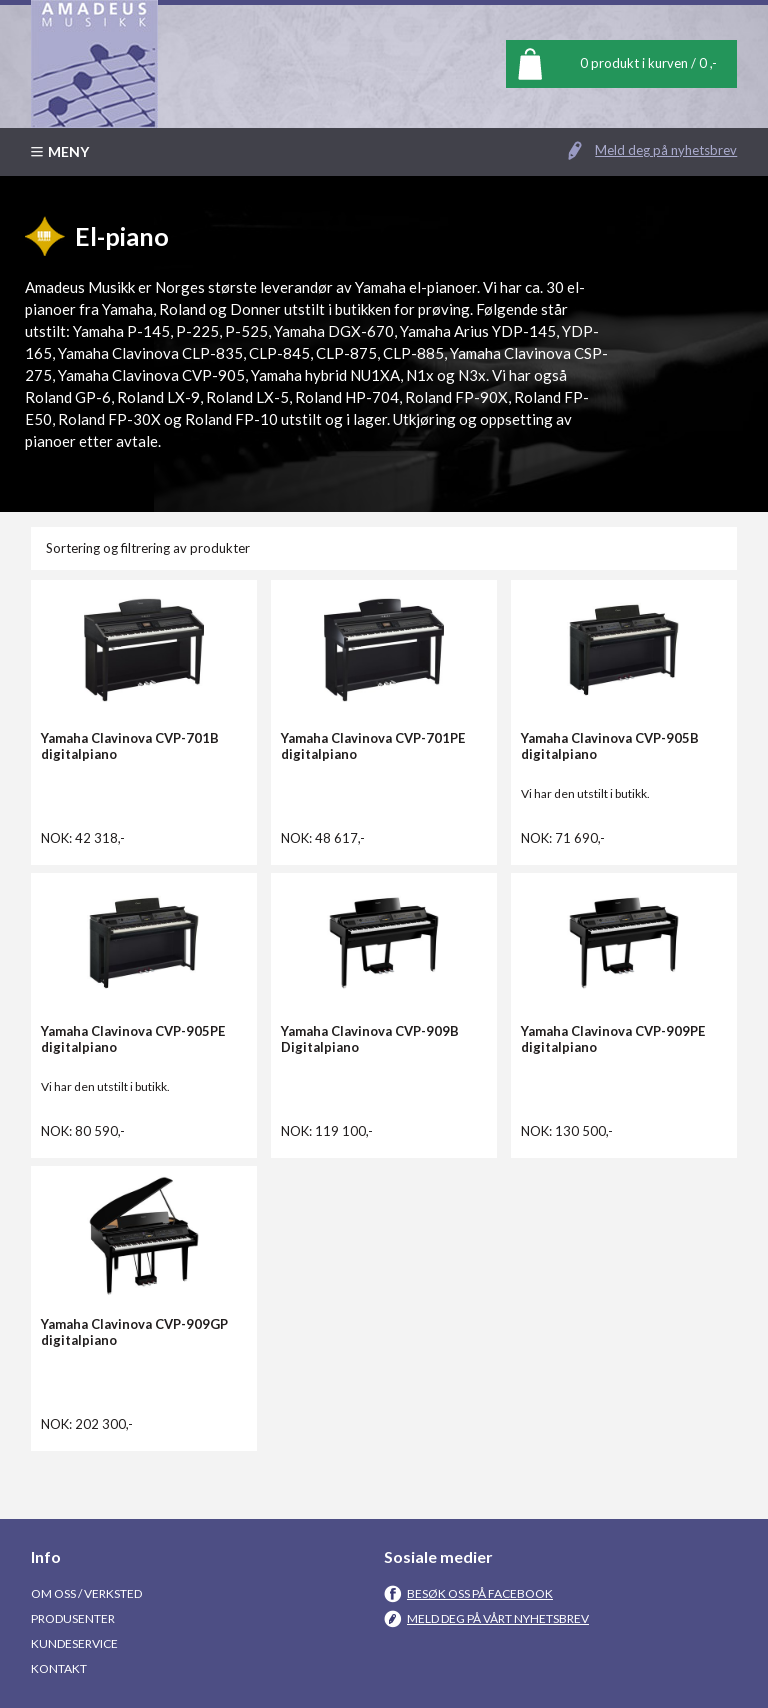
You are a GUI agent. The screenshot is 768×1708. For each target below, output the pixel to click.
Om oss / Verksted (86, 1593)
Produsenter (73, 1618)
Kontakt (59, 1668)
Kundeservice (74, 1643)
